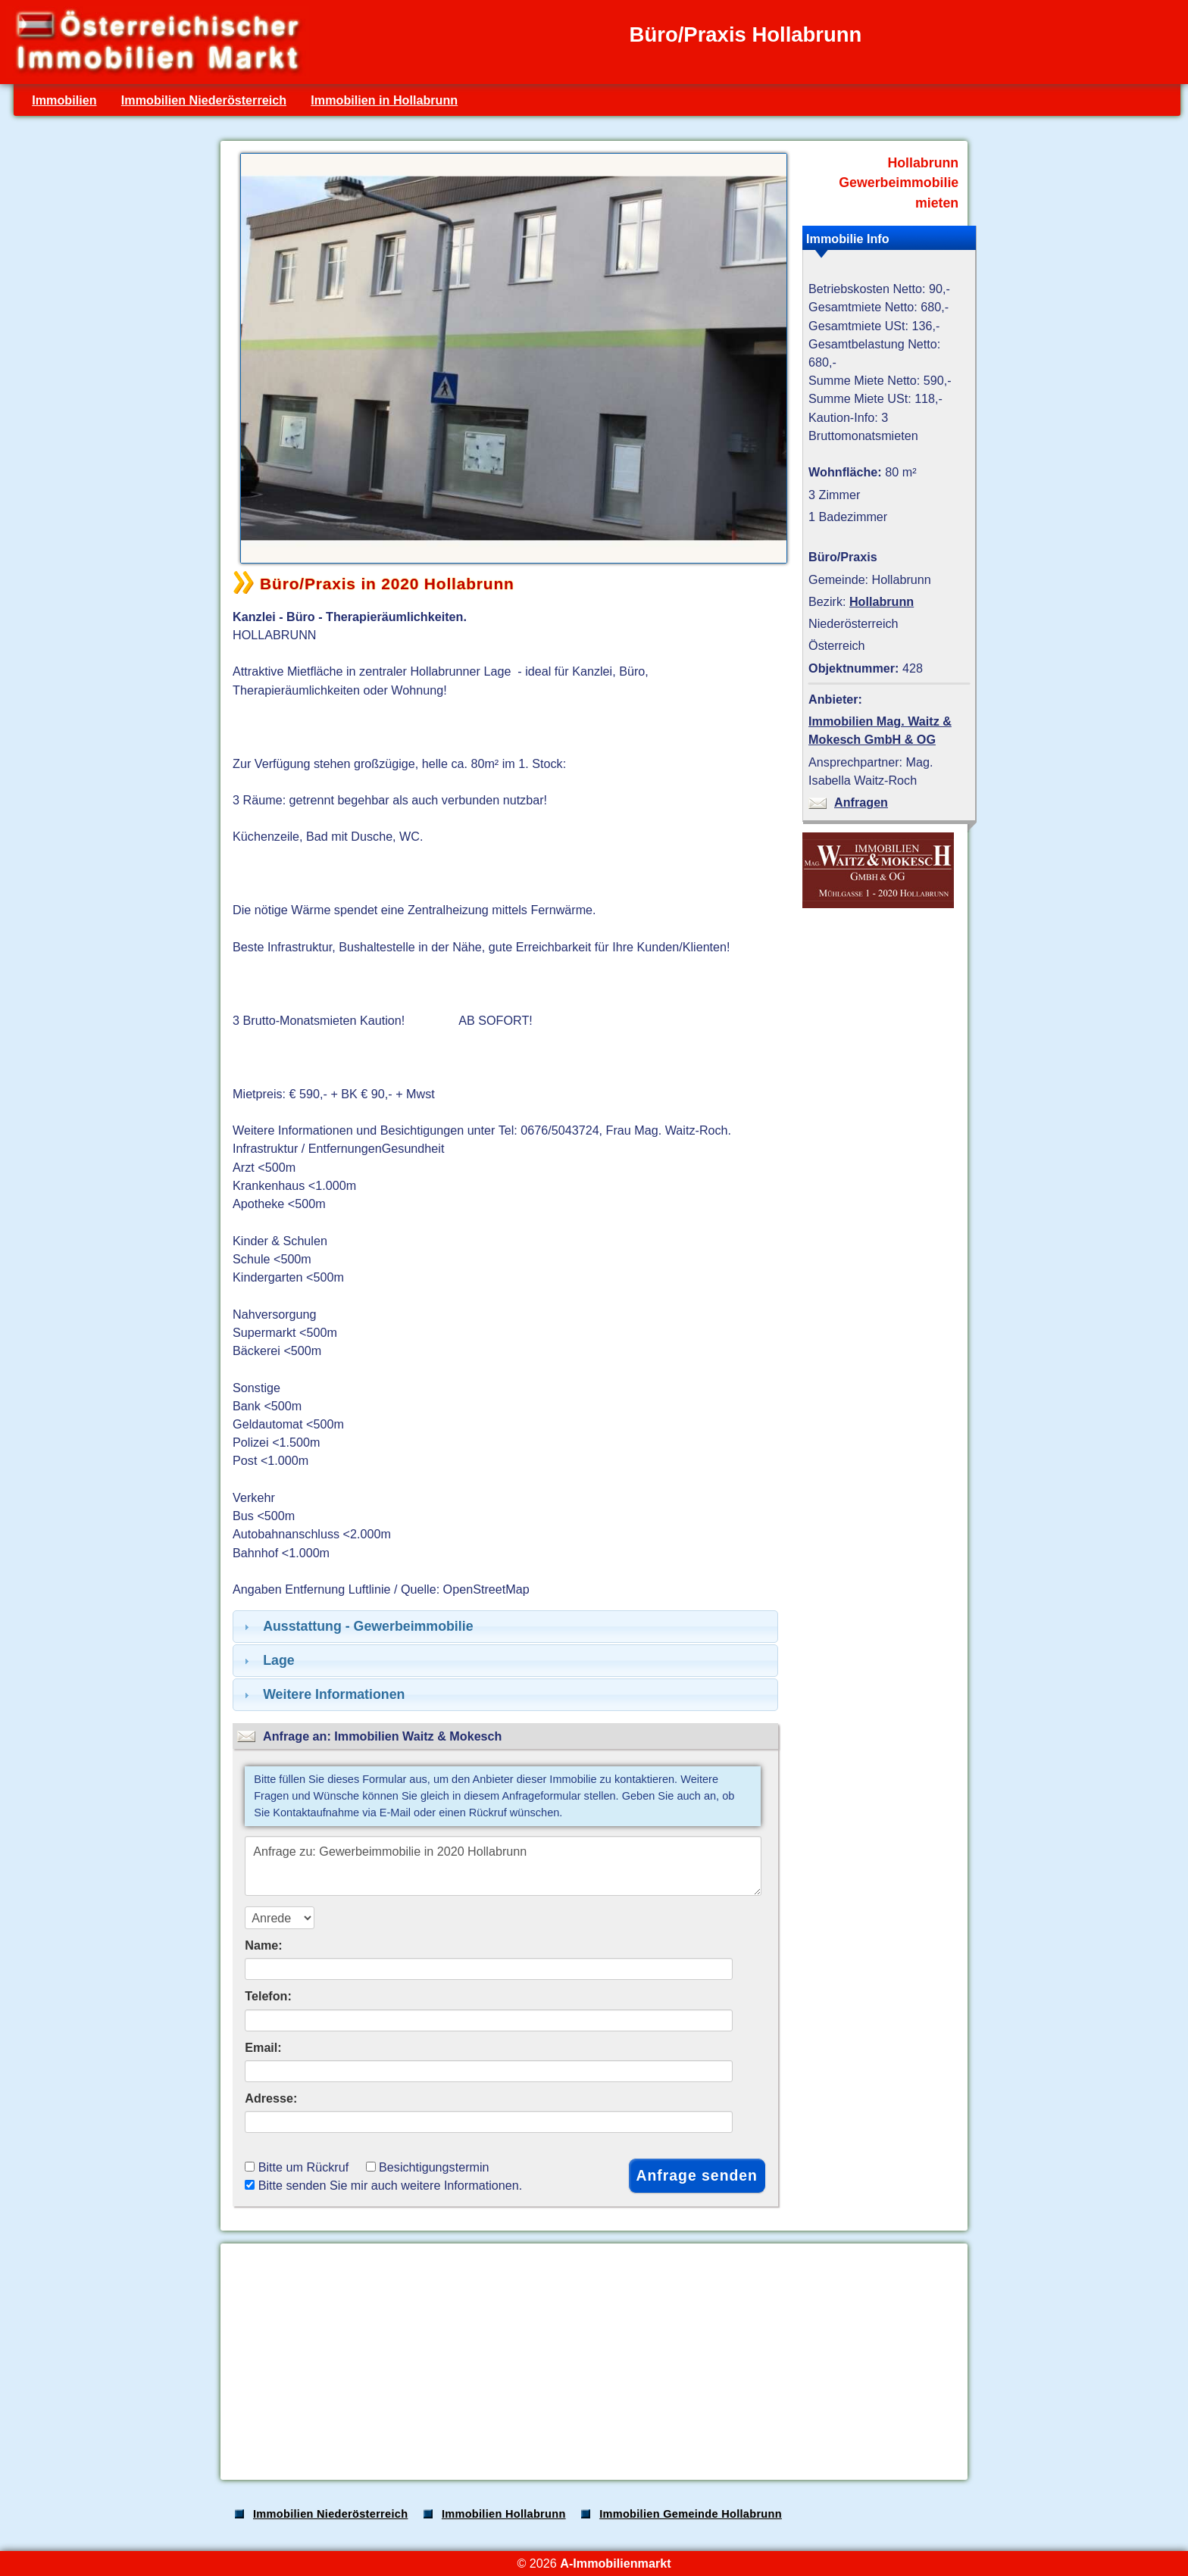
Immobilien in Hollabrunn (384, 100)
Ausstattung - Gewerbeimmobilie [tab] (357, 1626)
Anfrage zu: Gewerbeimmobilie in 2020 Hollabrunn (503, 1866)
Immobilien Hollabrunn (504, 2514)
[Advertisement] (592, 2362)
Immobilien (64, 100)
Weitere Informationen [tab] (322, 1694)
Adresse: (271, 2098)
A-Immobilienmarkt (615, 2563)
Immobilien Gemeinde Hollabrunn (690, 2514)
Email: (263, 2047)
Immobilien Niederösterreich (203, 100)
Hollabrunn (881, 601)
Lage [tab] (267, 1660)
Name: (263, 1945)
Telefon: (268, 1996)
